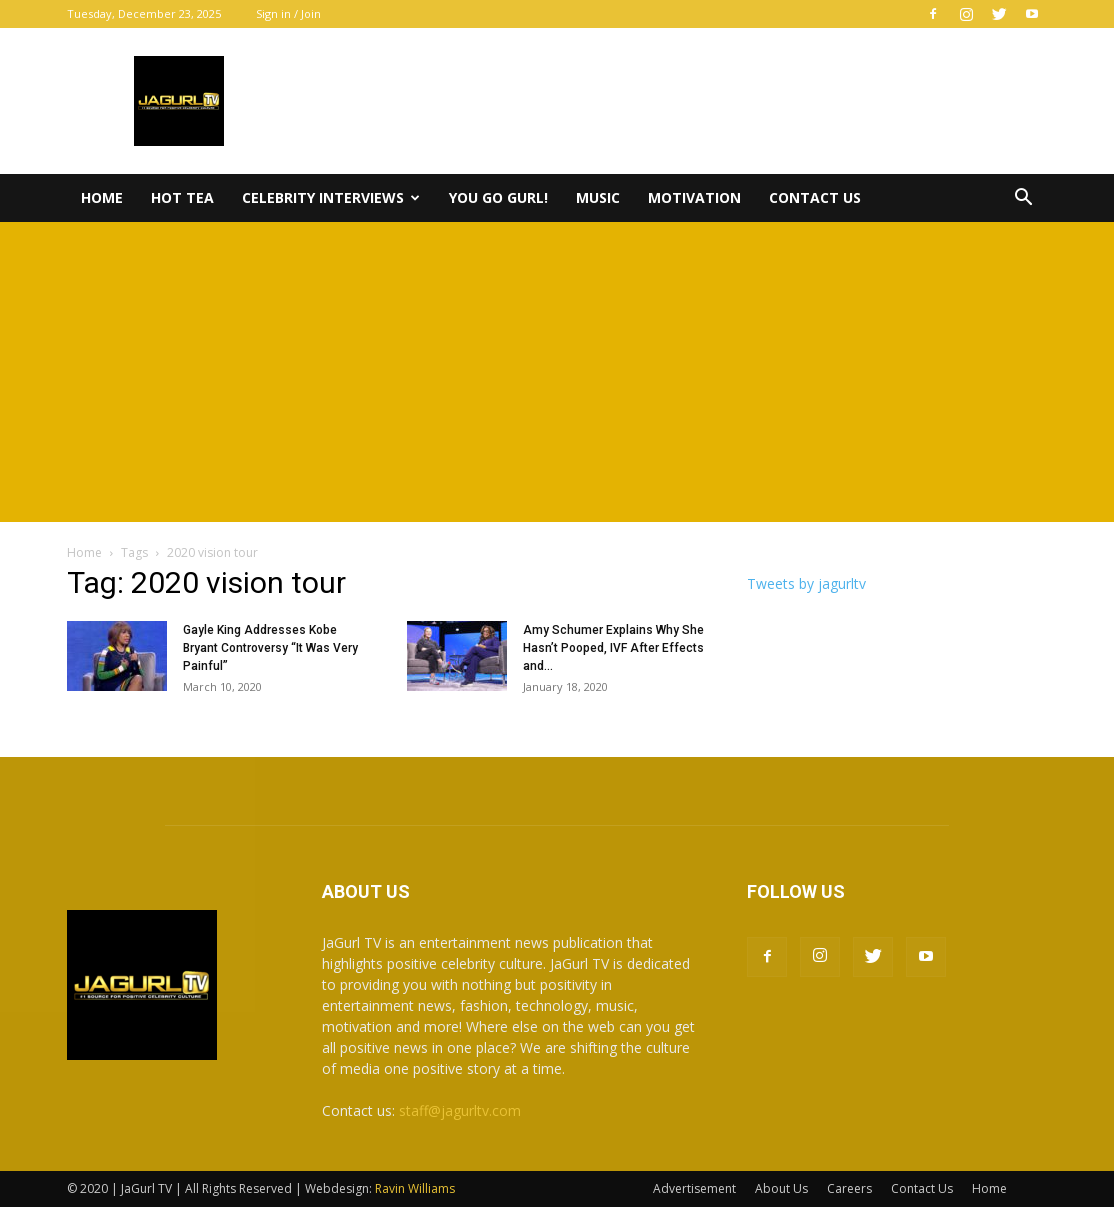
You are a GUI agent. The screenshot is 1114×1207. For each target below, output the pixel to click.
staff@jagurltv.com (460, 1110)
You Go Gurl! (498, 197)
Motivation (694, 197)
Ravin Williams (416, 1188)
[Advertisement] (557, 372)
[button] (1023, 199)
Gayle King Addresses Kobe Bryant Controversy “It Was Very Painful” (270, 648)
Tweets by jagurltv (806, 583)
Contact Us (815, 197)
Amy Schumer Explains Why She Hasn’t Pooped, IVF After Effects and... (613, 648)
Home (102, 197)
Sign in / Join (288, 13)
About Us (781, 1188)
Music (598, 197)
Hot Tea (182, 197)
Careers (849, 1188)
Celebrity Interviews (331, 197)
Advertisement (694, 1188)
